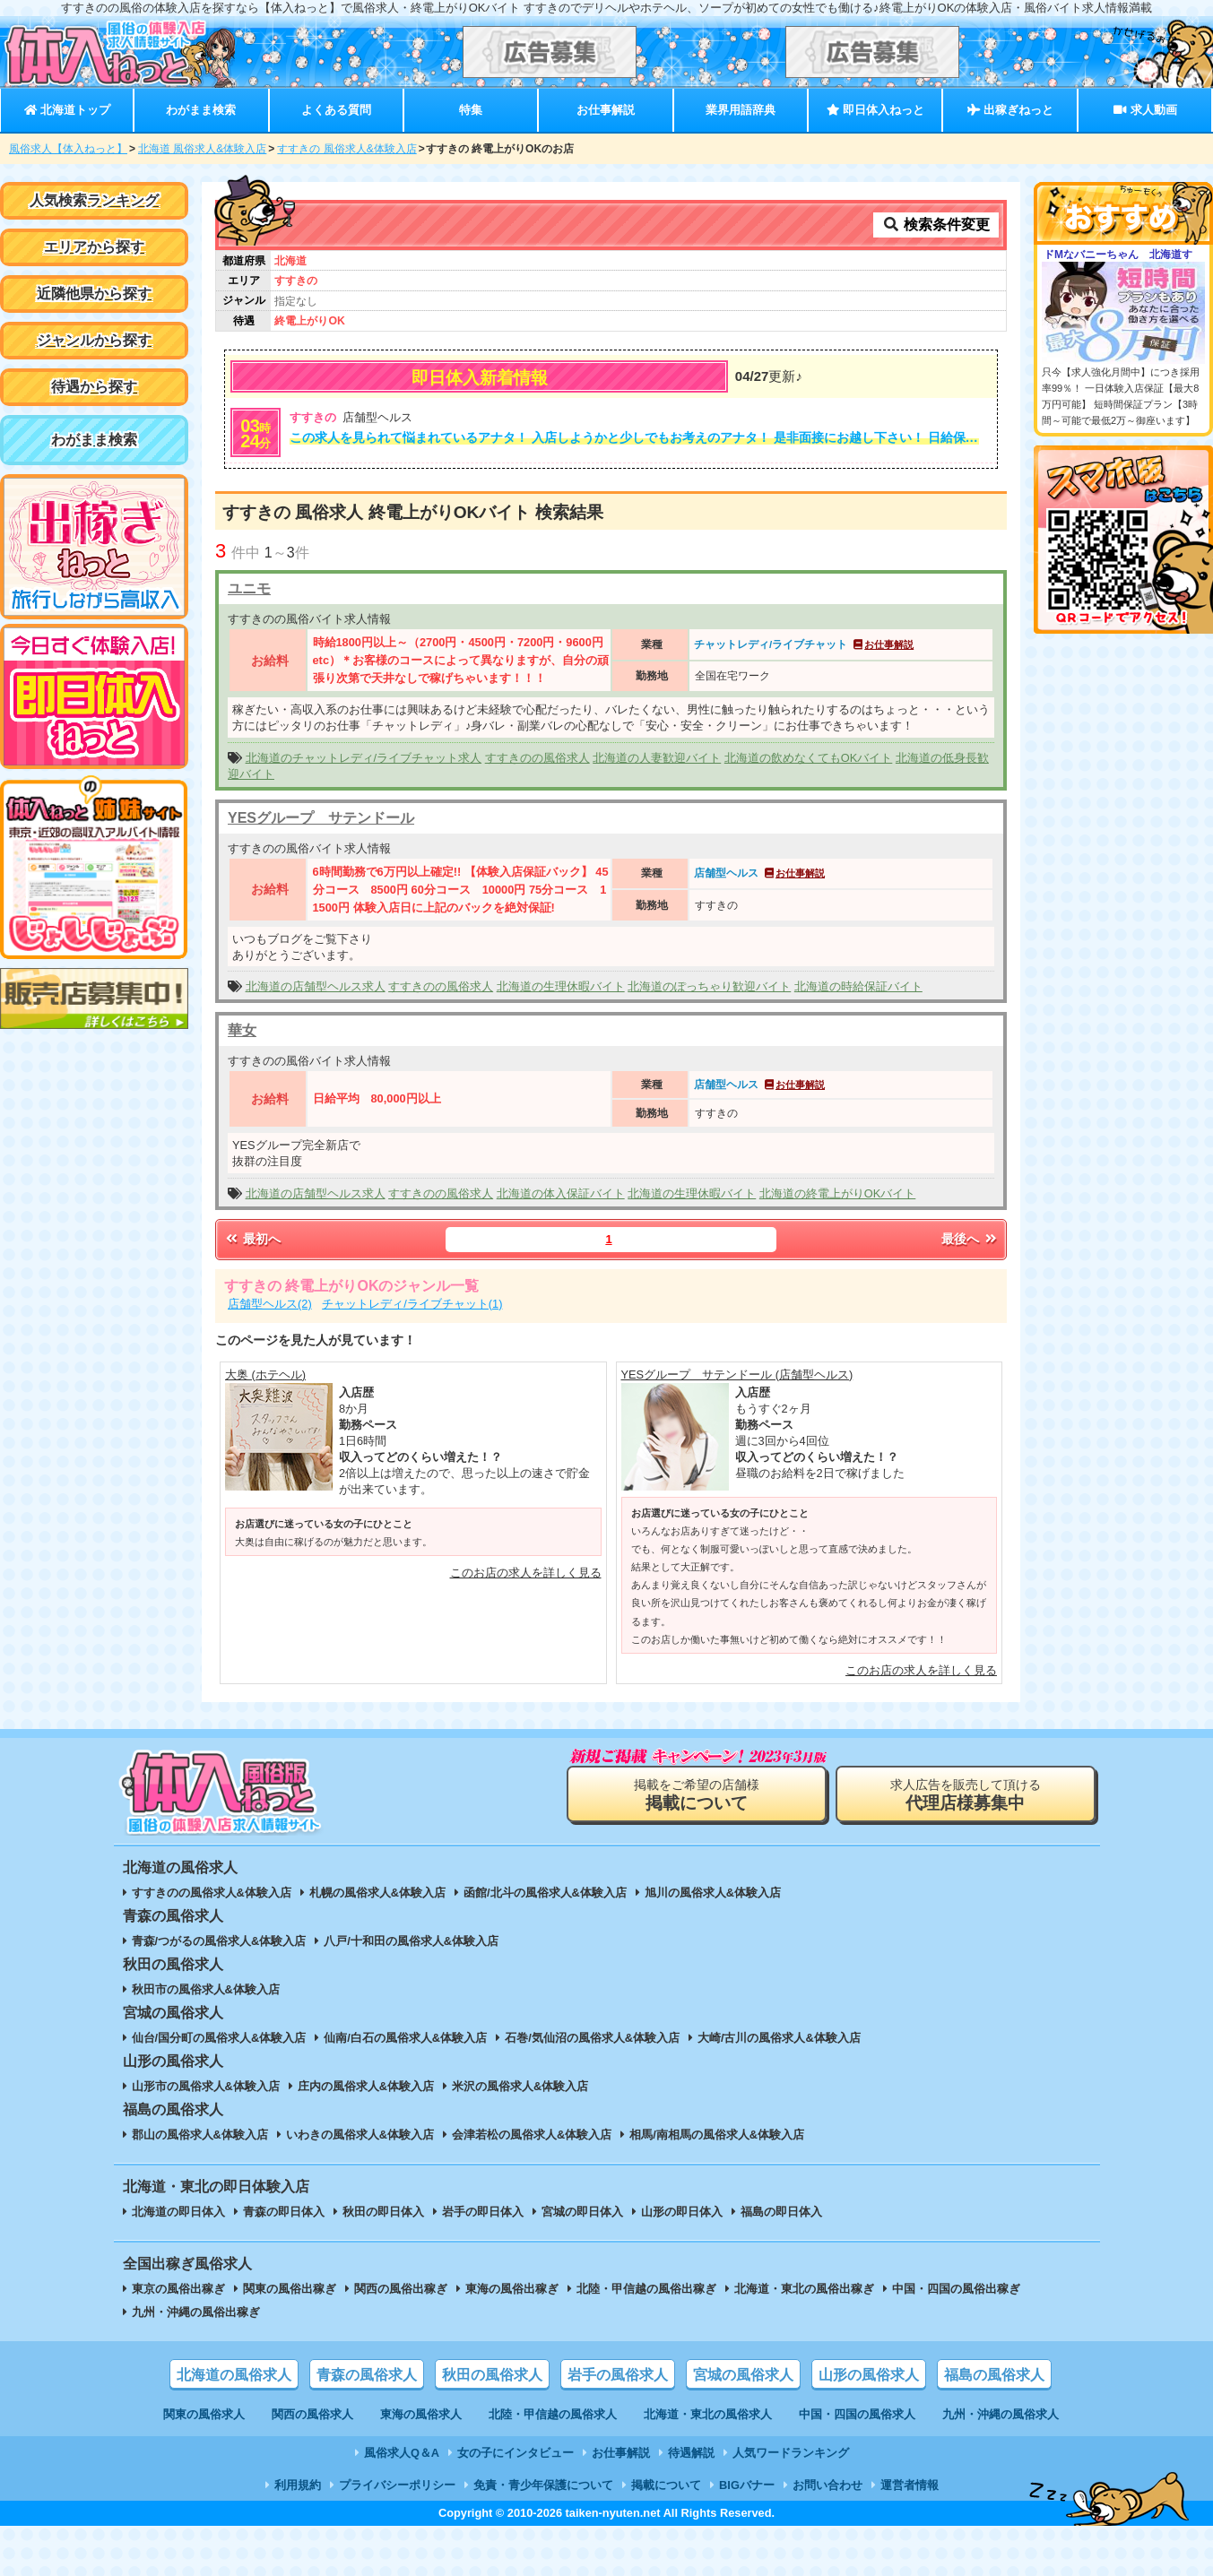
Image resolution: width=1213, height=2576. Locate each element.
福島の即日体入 (781, 2211)
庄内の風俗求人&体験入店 (366, 2086)
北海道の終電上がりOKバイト (837, 1193)
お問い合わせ (827, 2485)
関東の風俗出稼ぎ (289, 2288)
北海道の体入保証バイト (561, 1193)
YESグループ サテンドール (321, 818)
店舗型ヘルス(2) (270, 1303)
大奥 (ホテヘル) (265, 1374)
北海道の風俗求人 (234, 2374)
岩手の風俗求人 (618, 2374)
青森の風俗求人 (366, 2374)
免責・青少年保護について (543, 2485)
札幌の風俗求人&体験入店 (377, 1892)
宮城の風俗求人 (743, 2374)
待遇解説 (691, 2452)
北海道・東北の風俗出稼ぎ (804, 2288)
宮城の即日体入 (582, 2211)
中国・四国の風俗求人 (857, 2414)
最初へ (252, 1239)
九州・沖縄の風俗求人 (1000, 2414)
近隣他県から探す (94, 293)
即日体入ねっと (875, 110)
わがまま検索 (201, 110)
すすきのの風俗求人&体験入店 (211, 1892)
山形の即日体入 (682, 2211)
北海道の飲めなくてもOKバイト (808, 758)
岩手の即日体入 (483, 2211)
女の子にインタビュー (515, 2452)
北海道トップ (67, 110)
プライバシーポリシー (397, 2485)
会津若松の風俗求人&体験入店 (531, 2134)
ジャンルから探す (94, 340)
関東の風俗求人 (204, 2414)
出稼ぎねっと (1010, 110)
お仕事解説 (605, 110)
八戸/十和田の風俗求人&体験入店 (411, 1941)
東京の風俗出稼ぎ (178, 2288)
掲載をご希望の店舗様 (696, 1794)
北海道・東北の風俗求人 (708, 2414)
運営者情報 (909, 2485)
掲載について (666, 2485)
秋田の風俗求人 (492, 2374)
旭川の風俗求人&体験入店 (713, 1892)
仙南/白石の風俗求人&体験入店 (405, 2037)
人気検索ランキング (94, 200)
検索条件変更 (936, 224)
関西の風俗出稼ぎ (400, 2288)
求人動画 (1145, 110)
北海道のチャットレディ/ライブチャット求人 (364, 758)
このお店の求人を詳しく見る (526, 1572)
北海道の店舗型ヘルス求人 (316, 986)
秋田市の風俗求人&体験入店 (206, 1989)
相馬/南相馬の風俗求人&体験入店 (716, 2134)
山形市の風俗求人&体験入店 (206, 2086)
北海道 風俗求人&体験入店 (202, 149)
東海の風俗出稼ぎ (512, 2288)
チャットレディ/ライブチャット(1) (412, 1303)
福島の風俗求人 (994, 2374)
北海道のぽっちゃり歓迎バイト (709, 986)
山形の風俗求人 (869, 2374)
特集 (470, 110)
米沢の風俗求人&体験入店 (520, 2086)
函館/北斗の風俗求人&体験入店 (545, 1892)
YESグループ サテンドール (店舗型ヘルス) (737, 1374)
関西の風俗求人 (312, 2414)
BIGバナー (747, 2485)
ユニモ (249, 588)
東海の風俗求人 (421, 2414)
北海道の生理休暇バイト (561, 986)
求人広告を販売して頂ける (965, 1794)
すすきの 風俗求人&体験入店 (346, 149)
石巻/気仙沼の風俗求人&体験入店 (592, 2037)
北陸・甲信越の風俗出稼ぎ (646, 2288)
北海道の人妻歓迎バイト (657, 758)
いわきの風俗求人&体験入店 (360, 2134)
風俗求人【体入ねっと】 (68, 149)
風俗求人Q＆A (401, 2452)
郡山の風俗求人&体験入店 (200, 2134)
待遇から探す (94, 386)
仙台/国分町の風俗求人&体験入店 (219, 2037)
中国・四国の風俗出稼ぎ (956, 2288)
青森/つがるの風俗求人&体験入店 (219, 1941)
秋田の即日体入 (383, 2211)
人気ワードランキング (790, 2452)
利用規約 (297, 2485)
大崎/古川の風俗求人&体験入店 (779, 2037)
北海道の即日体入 (178, 2211)
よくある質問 (336, 110)
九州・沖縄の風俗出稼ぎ (196, 2312)
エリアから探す (94, 247)
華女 (242, 1030)
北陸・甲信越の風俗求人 (553, 2414)
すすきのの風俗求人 (537, 758)
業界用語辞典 (740, 110)
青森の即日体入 (284, 2211)
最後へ (970, 1239)
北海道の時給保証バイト (858, 986)
